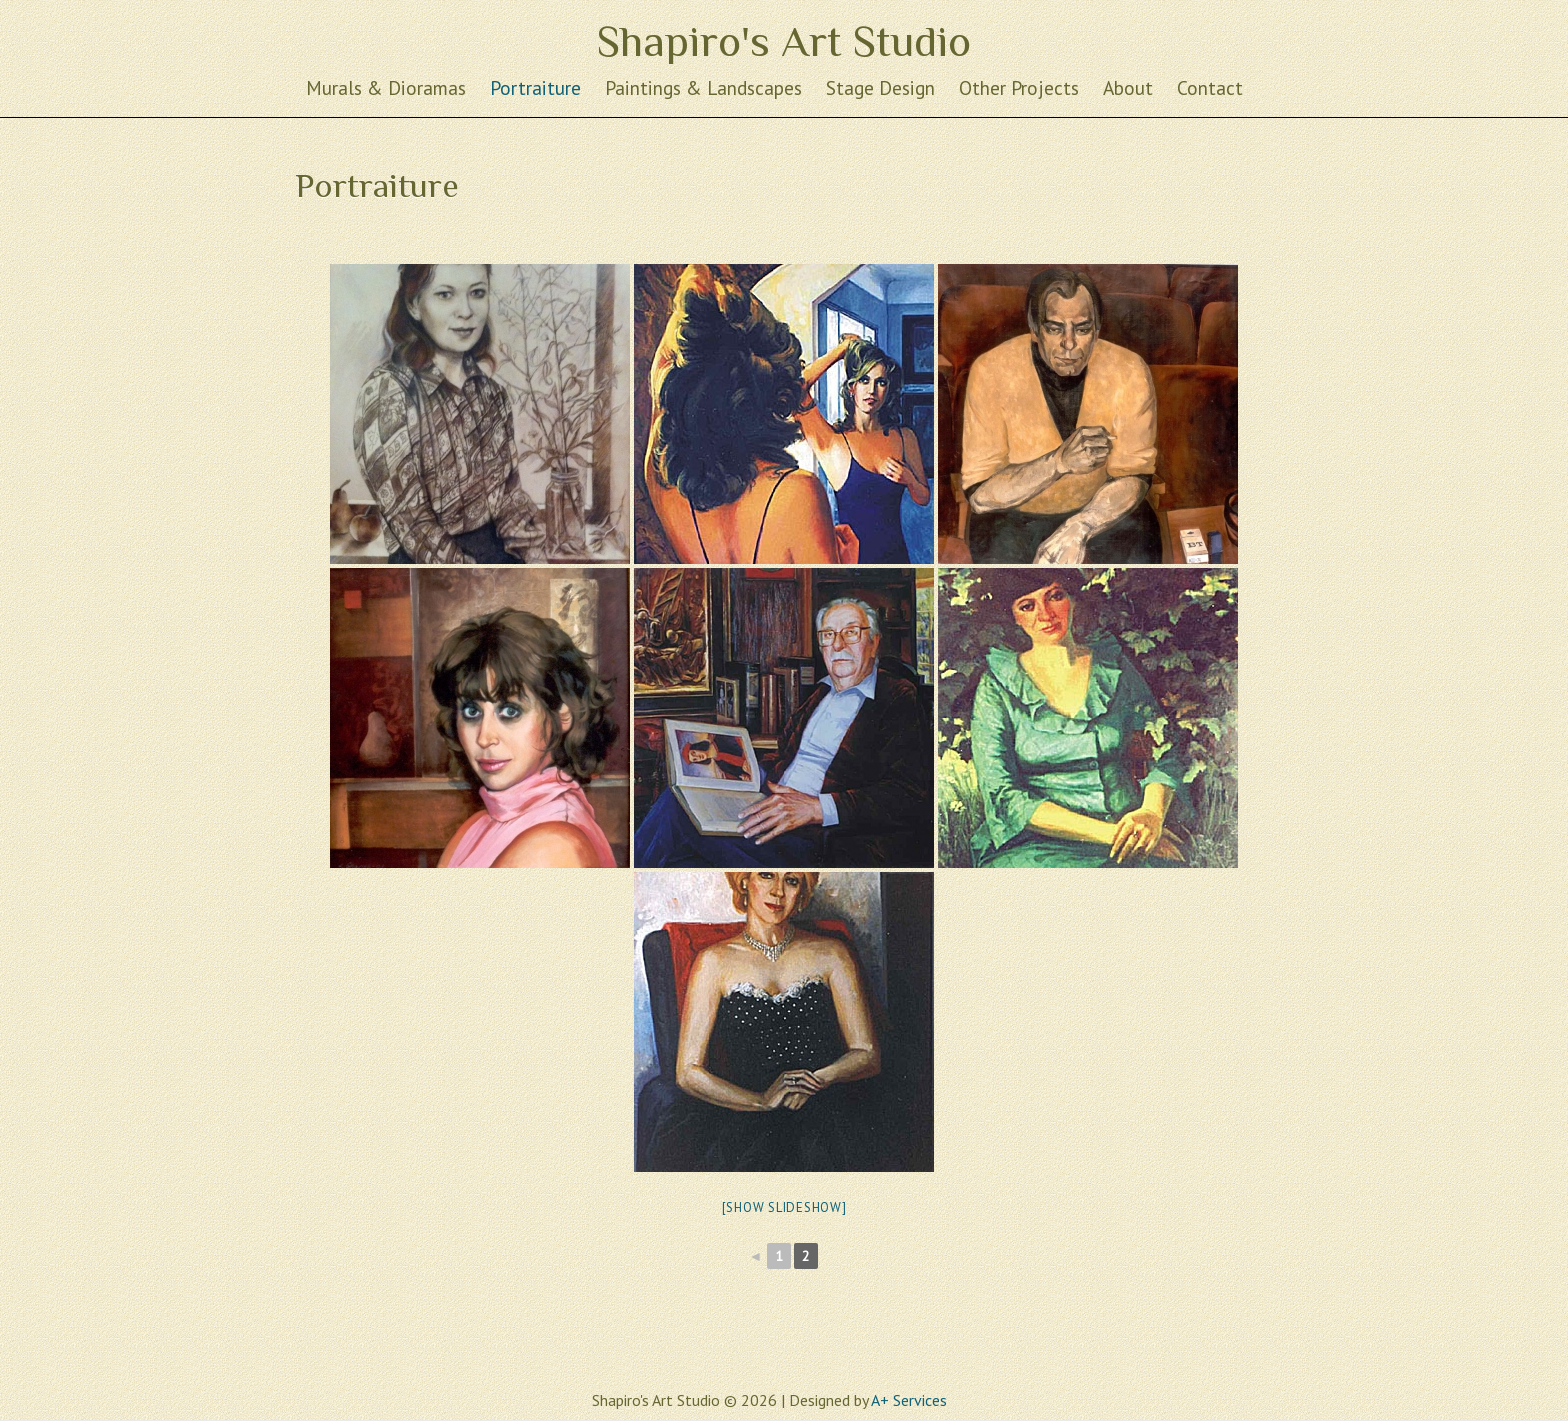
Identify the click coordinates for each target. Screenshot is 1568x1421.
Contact (1210, 87)
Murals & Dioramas (386, 87)
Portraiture (535, 87)
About (1128, 87)
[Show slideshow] (784, 1207)
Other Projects (1019, 87)
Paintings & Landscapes (703, 87)
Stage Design (880, 87)
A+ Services (909, 1400)
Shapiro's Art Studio (784, 41)
